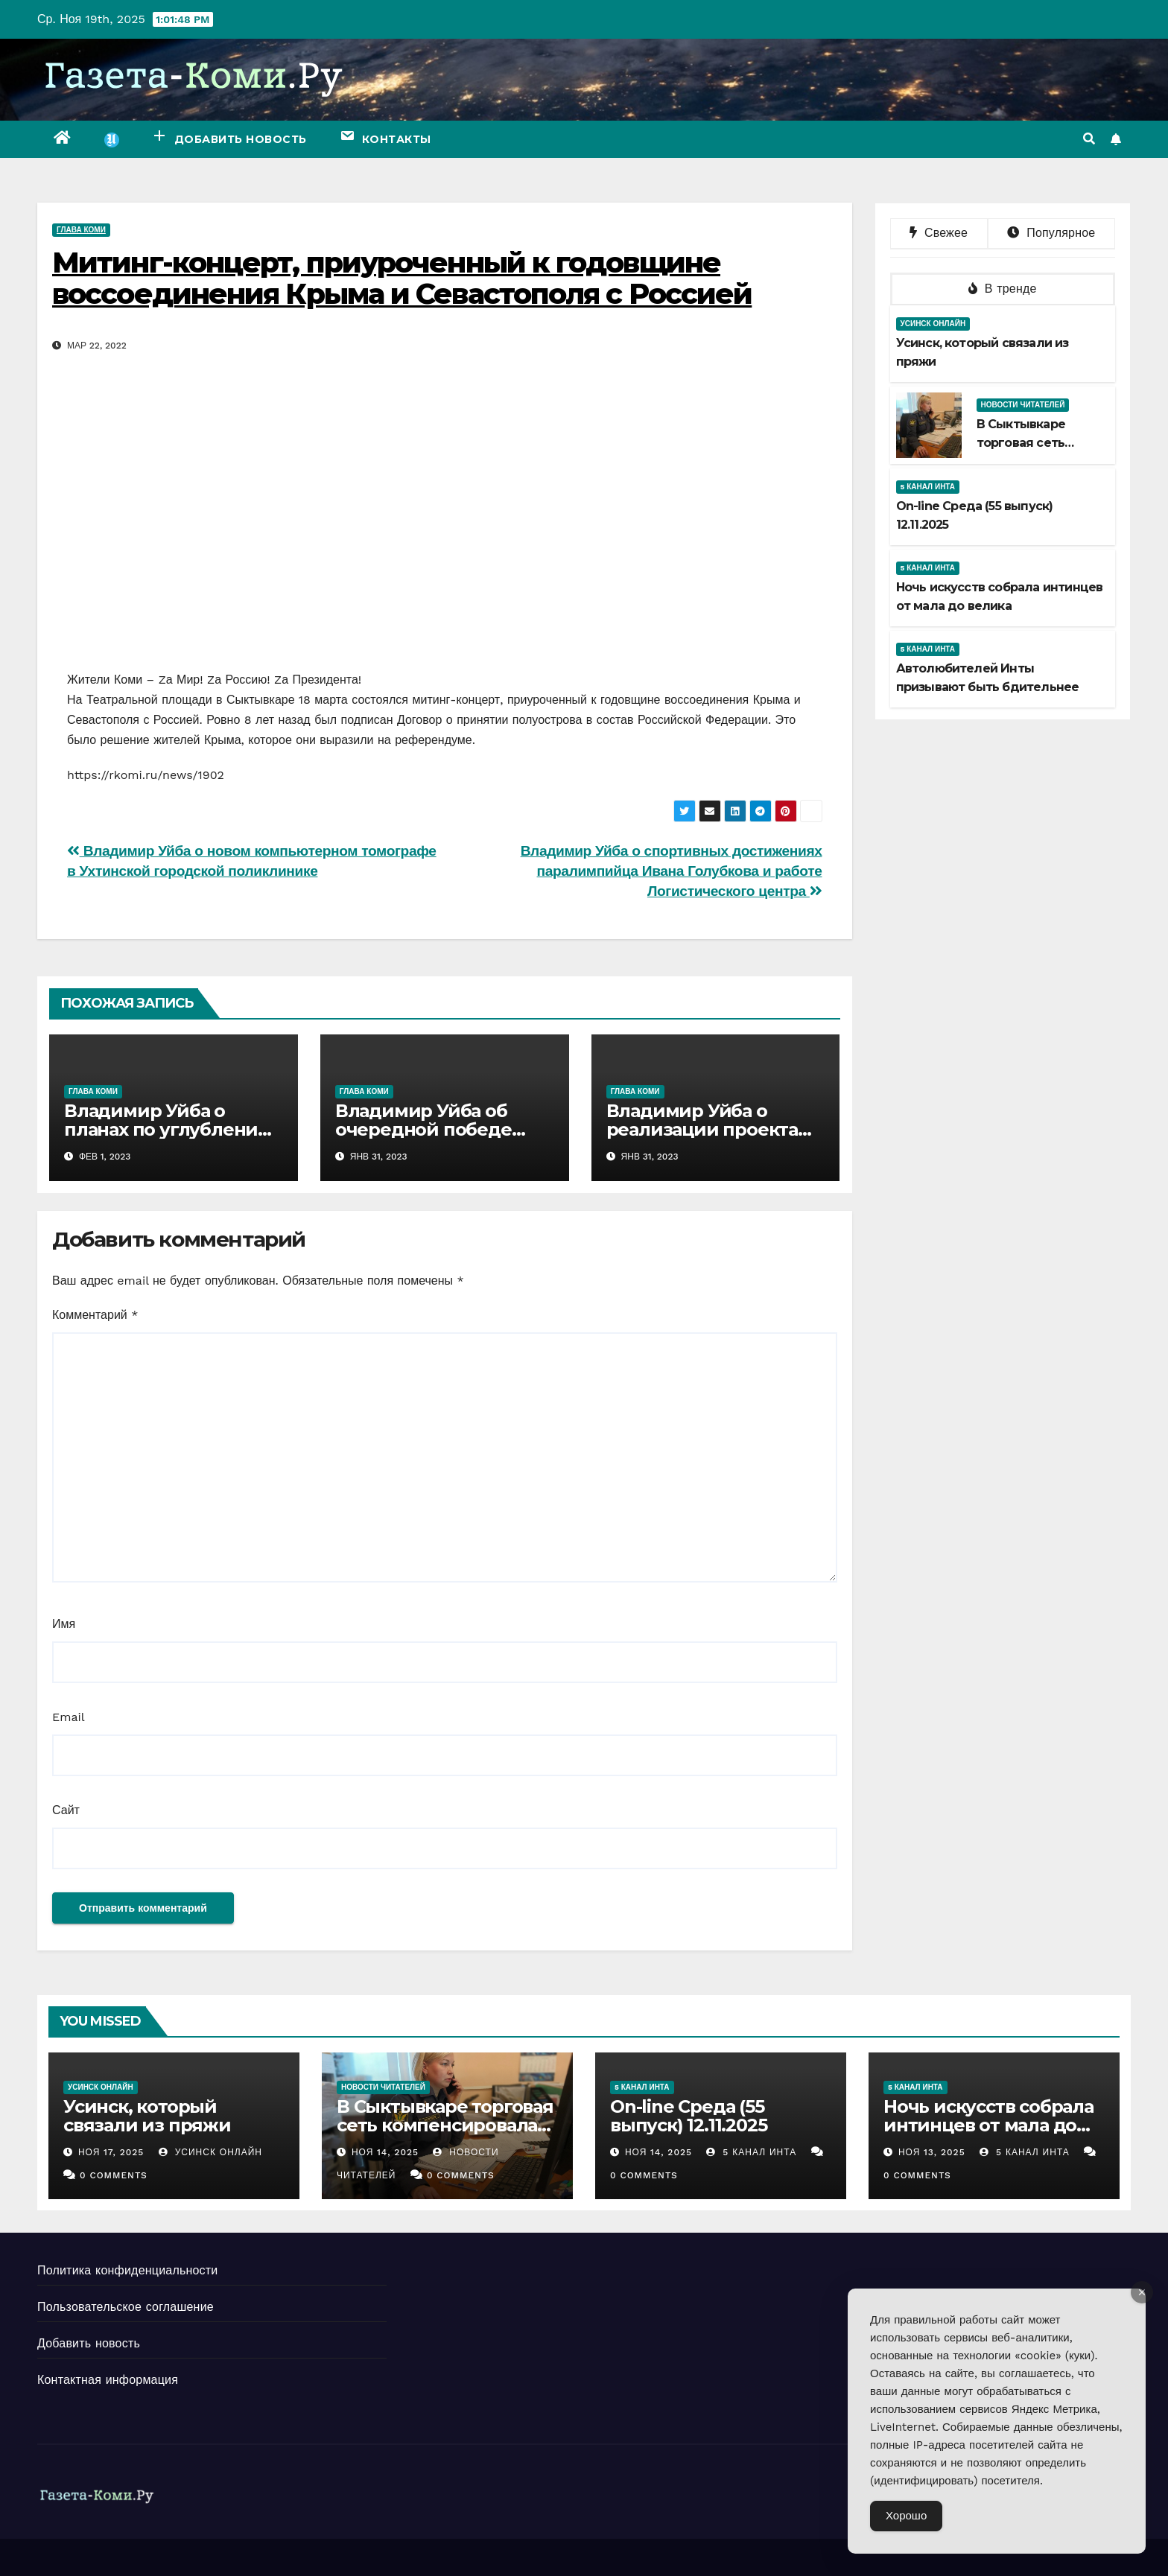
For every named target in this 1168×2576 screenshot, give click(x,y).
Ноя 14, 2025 (385, 2152)
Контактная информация (107, 2380)
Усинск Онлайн (933, 323)
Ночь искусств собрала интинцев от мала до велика (988, 2125)
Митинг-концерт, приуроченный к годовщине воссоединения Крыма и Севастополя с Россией (402, 278)
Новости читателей (1023, 405)
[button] (1089, 139)
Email (68, 1717)
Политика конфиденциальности (127, 2270)
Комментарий (95, 1315)
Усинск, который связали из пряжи (147, 2116)
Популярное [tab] (1051, 233)
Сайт (66, 1810)
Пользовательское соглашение (125, 2307)
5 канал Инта (928, 487)
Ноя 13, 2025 (931, 2152)
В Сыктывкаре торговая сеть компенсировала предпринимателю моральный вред (445, 2134)
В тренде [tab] (1002, 289)
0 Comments (113, 2175)
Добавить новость (88, 2343)
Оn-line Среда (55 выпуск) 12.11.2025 (688, 2116)
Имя (63, 1624)
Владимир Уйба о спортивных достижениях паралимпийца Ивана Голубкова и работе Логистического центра (671, 871)
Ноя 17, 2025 (111, 2152)
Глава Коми (81, 230)
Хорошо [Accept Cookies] (906, 2515)
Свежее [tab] (939, 233)
